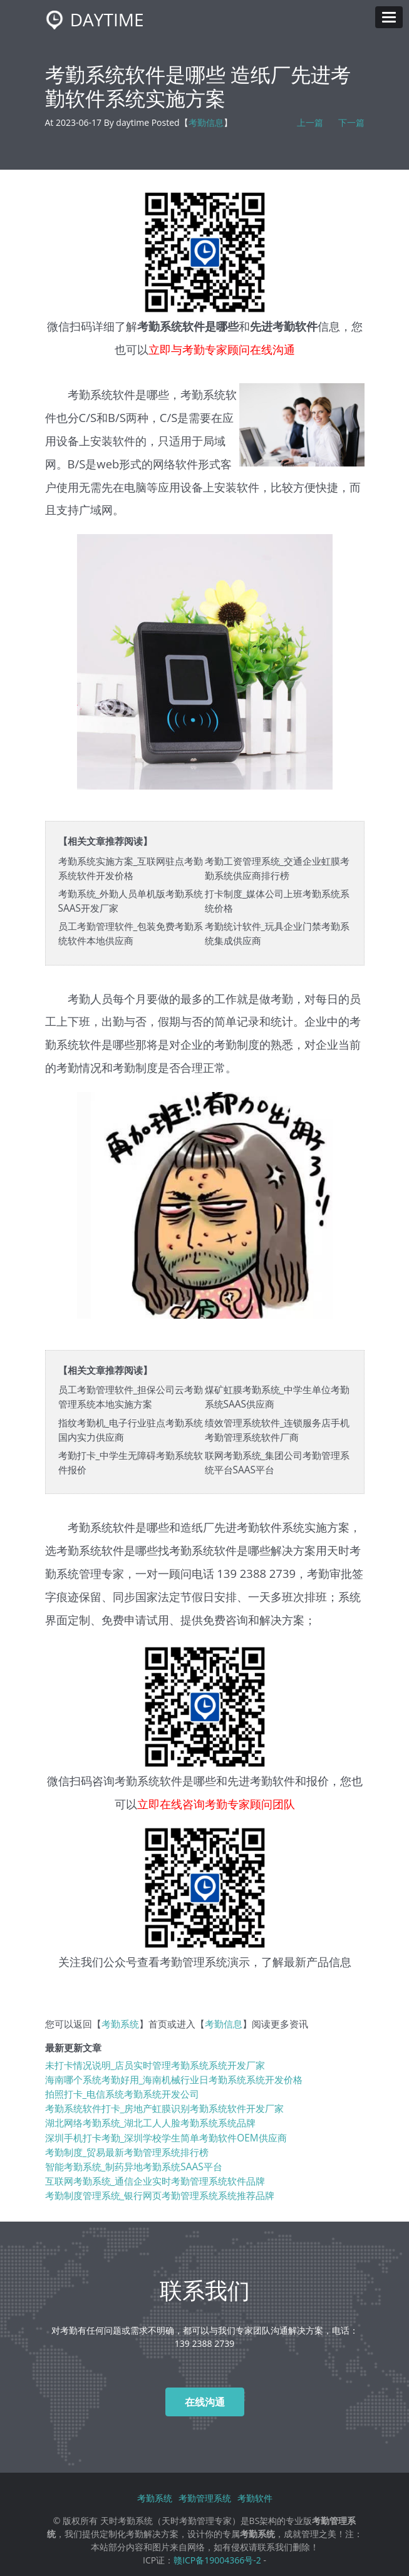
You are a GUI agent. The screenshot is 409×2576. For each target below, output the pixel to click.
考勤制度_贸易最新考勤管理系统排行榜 (127, 2152)
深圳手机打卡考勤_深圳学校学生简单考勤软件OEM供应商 (166, 2138)
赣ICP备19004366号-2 (217, 2560)
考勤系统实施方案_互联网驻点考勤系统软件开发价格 (131, 868)
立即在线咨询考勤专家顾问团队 (216, 1803)
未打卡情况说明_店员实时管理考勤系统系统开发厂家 (155, 2065)
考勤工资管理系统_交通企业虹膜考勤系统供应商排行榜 (277, 868)
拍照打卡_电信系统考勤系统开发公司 (122, 2094)
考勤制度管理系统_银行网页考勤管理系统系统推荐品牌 (160, 2195)
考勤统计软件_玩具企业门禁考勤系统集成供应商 (277, 933)
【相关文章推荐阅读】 (105, 841)
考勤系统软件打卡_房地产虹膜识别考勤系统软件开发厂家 (164, 2108)
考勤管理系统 (193, 1961)
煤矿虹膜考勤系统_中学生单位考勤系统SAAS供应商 (277, 1397)
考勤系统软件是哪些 (165, 1780)
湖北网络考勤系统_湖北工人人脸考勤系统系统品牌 (150, 2123)
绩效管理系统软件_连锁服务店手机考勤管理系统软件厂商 (277, 1430)
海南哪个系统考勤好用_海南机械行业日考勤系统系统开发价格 (174, 2079)
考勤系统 (120, 2024)
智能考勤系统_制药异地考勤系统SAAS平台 (133, 2166)
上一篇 (310, 122)
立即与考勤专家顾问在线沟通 (221, 349)
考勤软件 (254, 2498)
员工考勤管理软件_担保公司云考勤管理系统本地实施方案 (131, 1397)
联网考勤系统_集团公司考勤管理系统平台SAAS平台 (277, 1462)
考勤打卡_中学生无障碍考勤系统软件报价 (131, 1462)
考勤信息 (206, 122)
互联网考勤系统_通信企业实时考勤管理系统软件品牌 (155, 2181)
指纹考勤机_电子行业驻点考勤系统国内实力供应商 (131, 1430)
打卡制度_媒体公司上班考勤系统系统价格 (277, 901)
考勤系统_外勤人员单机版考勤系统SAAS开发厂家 (131, 901)
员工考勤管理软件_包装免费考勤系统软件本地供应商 (131, 933)
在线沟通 (205, 2402)
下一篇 (351, 122)
